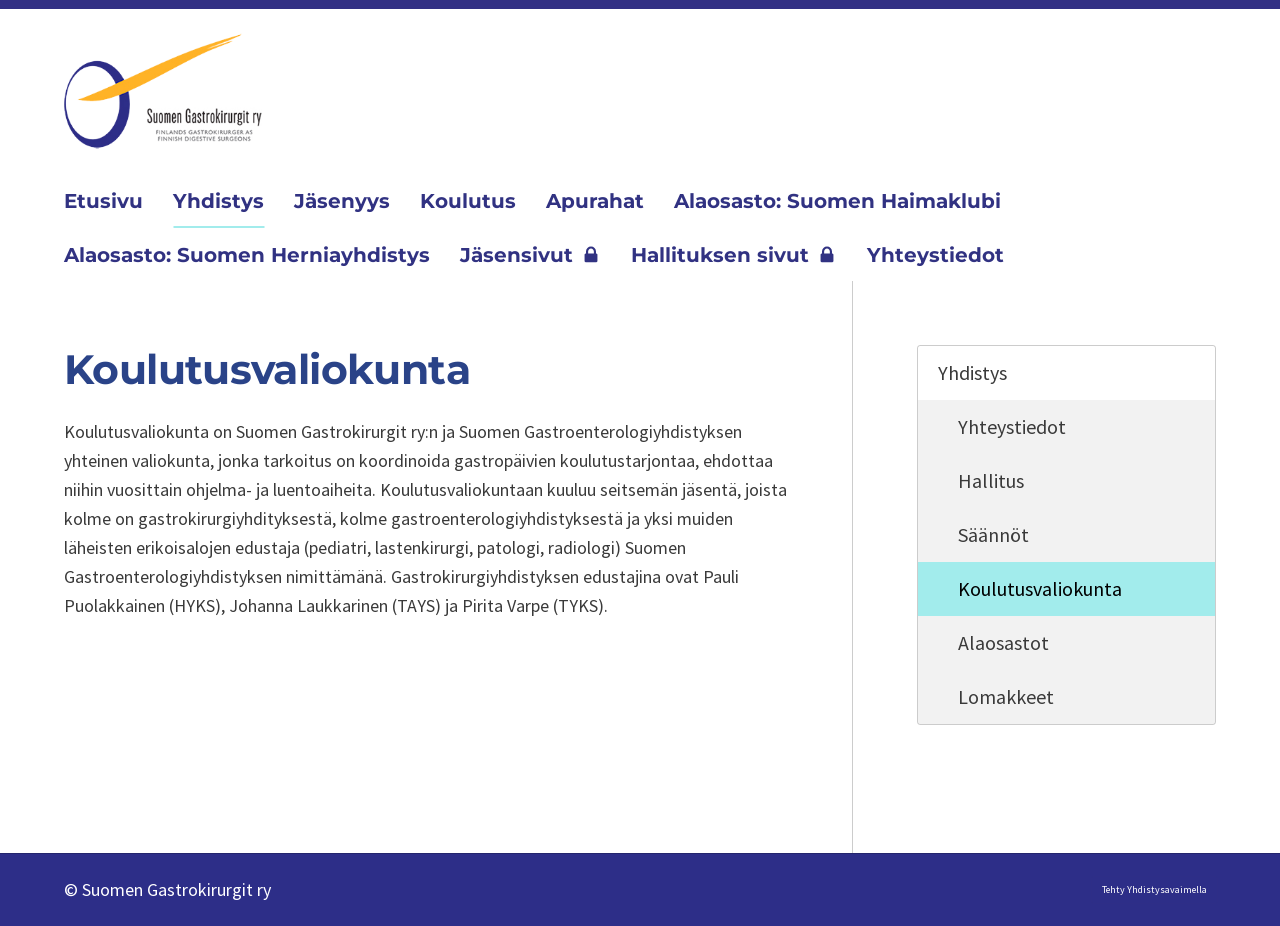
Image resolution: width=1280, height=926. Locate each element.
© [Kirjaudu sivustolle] (73, 889)
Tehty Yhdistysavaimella (1154, 889)
